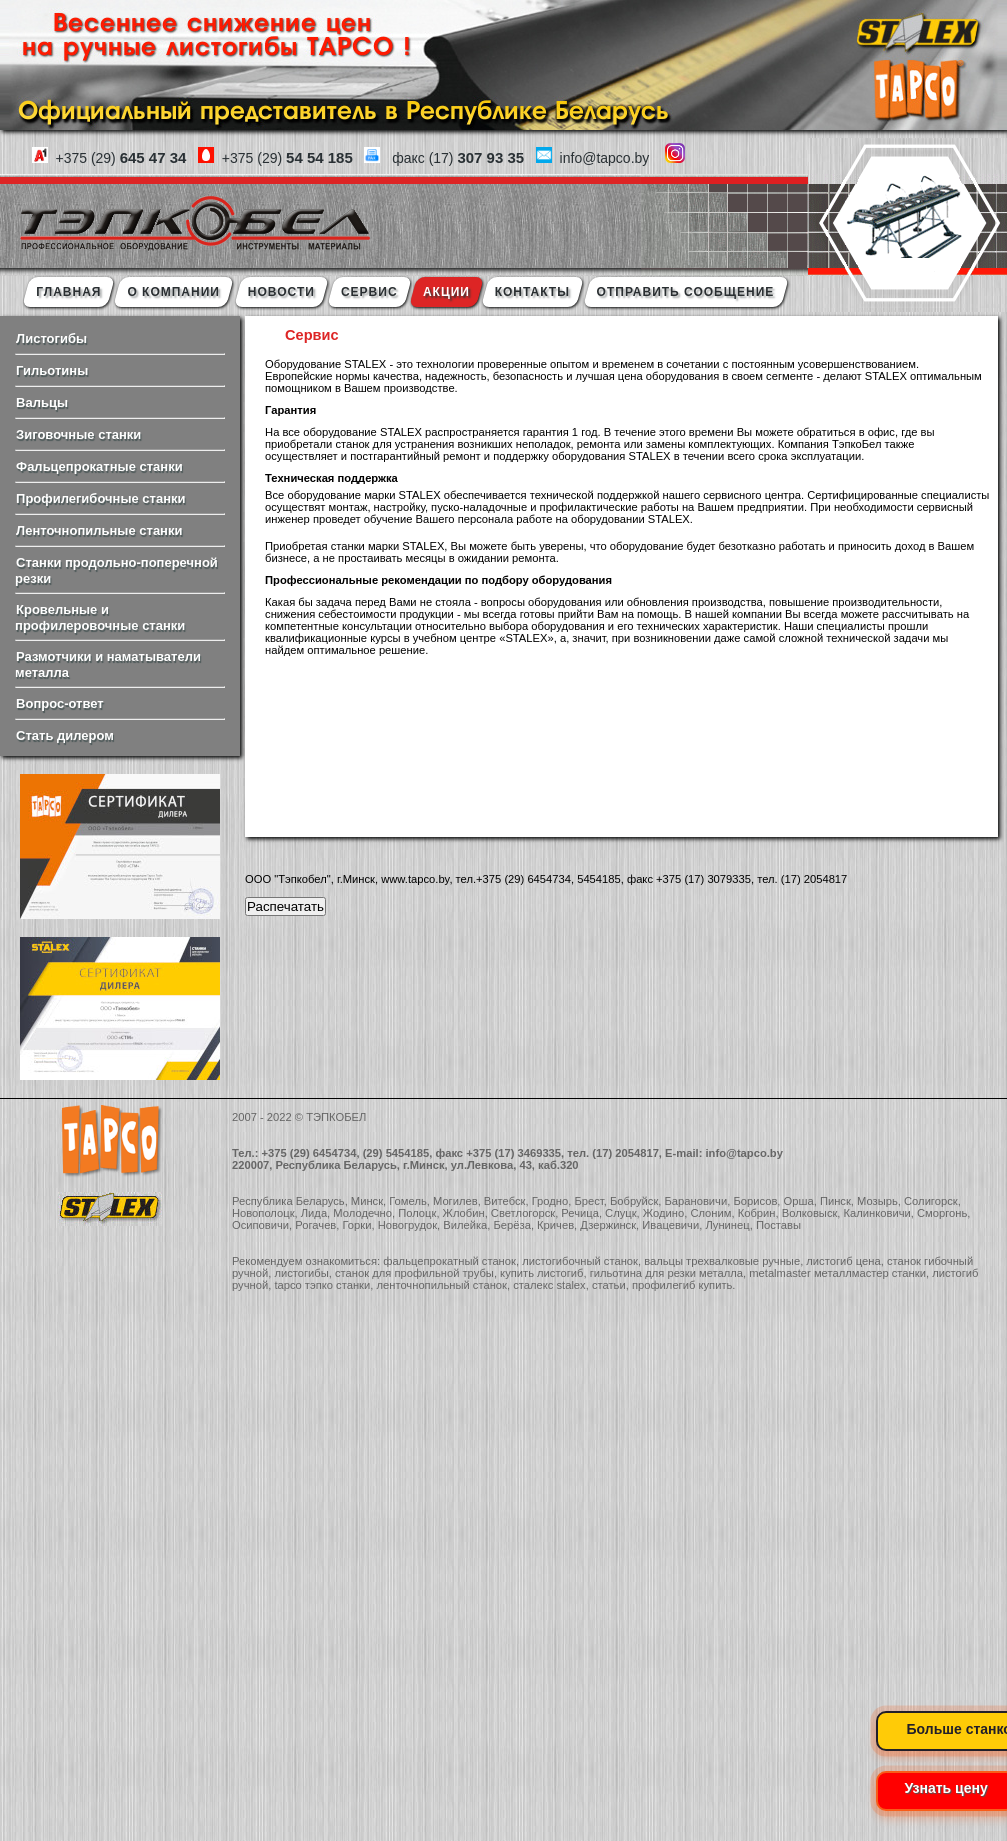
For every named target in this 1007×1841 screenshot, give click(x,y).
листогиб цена (843, 1261)
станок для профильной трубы (414, 1273)
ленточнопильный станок (441, 1285)
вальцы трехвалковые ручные (722, 1261)
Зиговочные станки (78, 434)
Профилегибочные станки (100, 498)
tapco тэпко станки (322, 1285)
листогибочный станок (580, 1261)
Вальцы (42, 402)
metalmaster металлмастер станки (837, 1273)
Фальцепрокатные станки (99, 466)
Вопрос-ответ (60, 703)
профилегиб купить (682, 1285)
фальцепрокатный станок (449, 1261)
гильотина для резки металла (666, 1273)
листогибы (301, 1273)
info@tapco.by (743, 1153)
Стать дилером (65, 735)
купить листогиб (541, 1273)
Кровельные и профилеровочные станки (100, 617)
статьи (609, 1285)
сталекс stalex (549, 1285)
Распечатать (285, 906)
